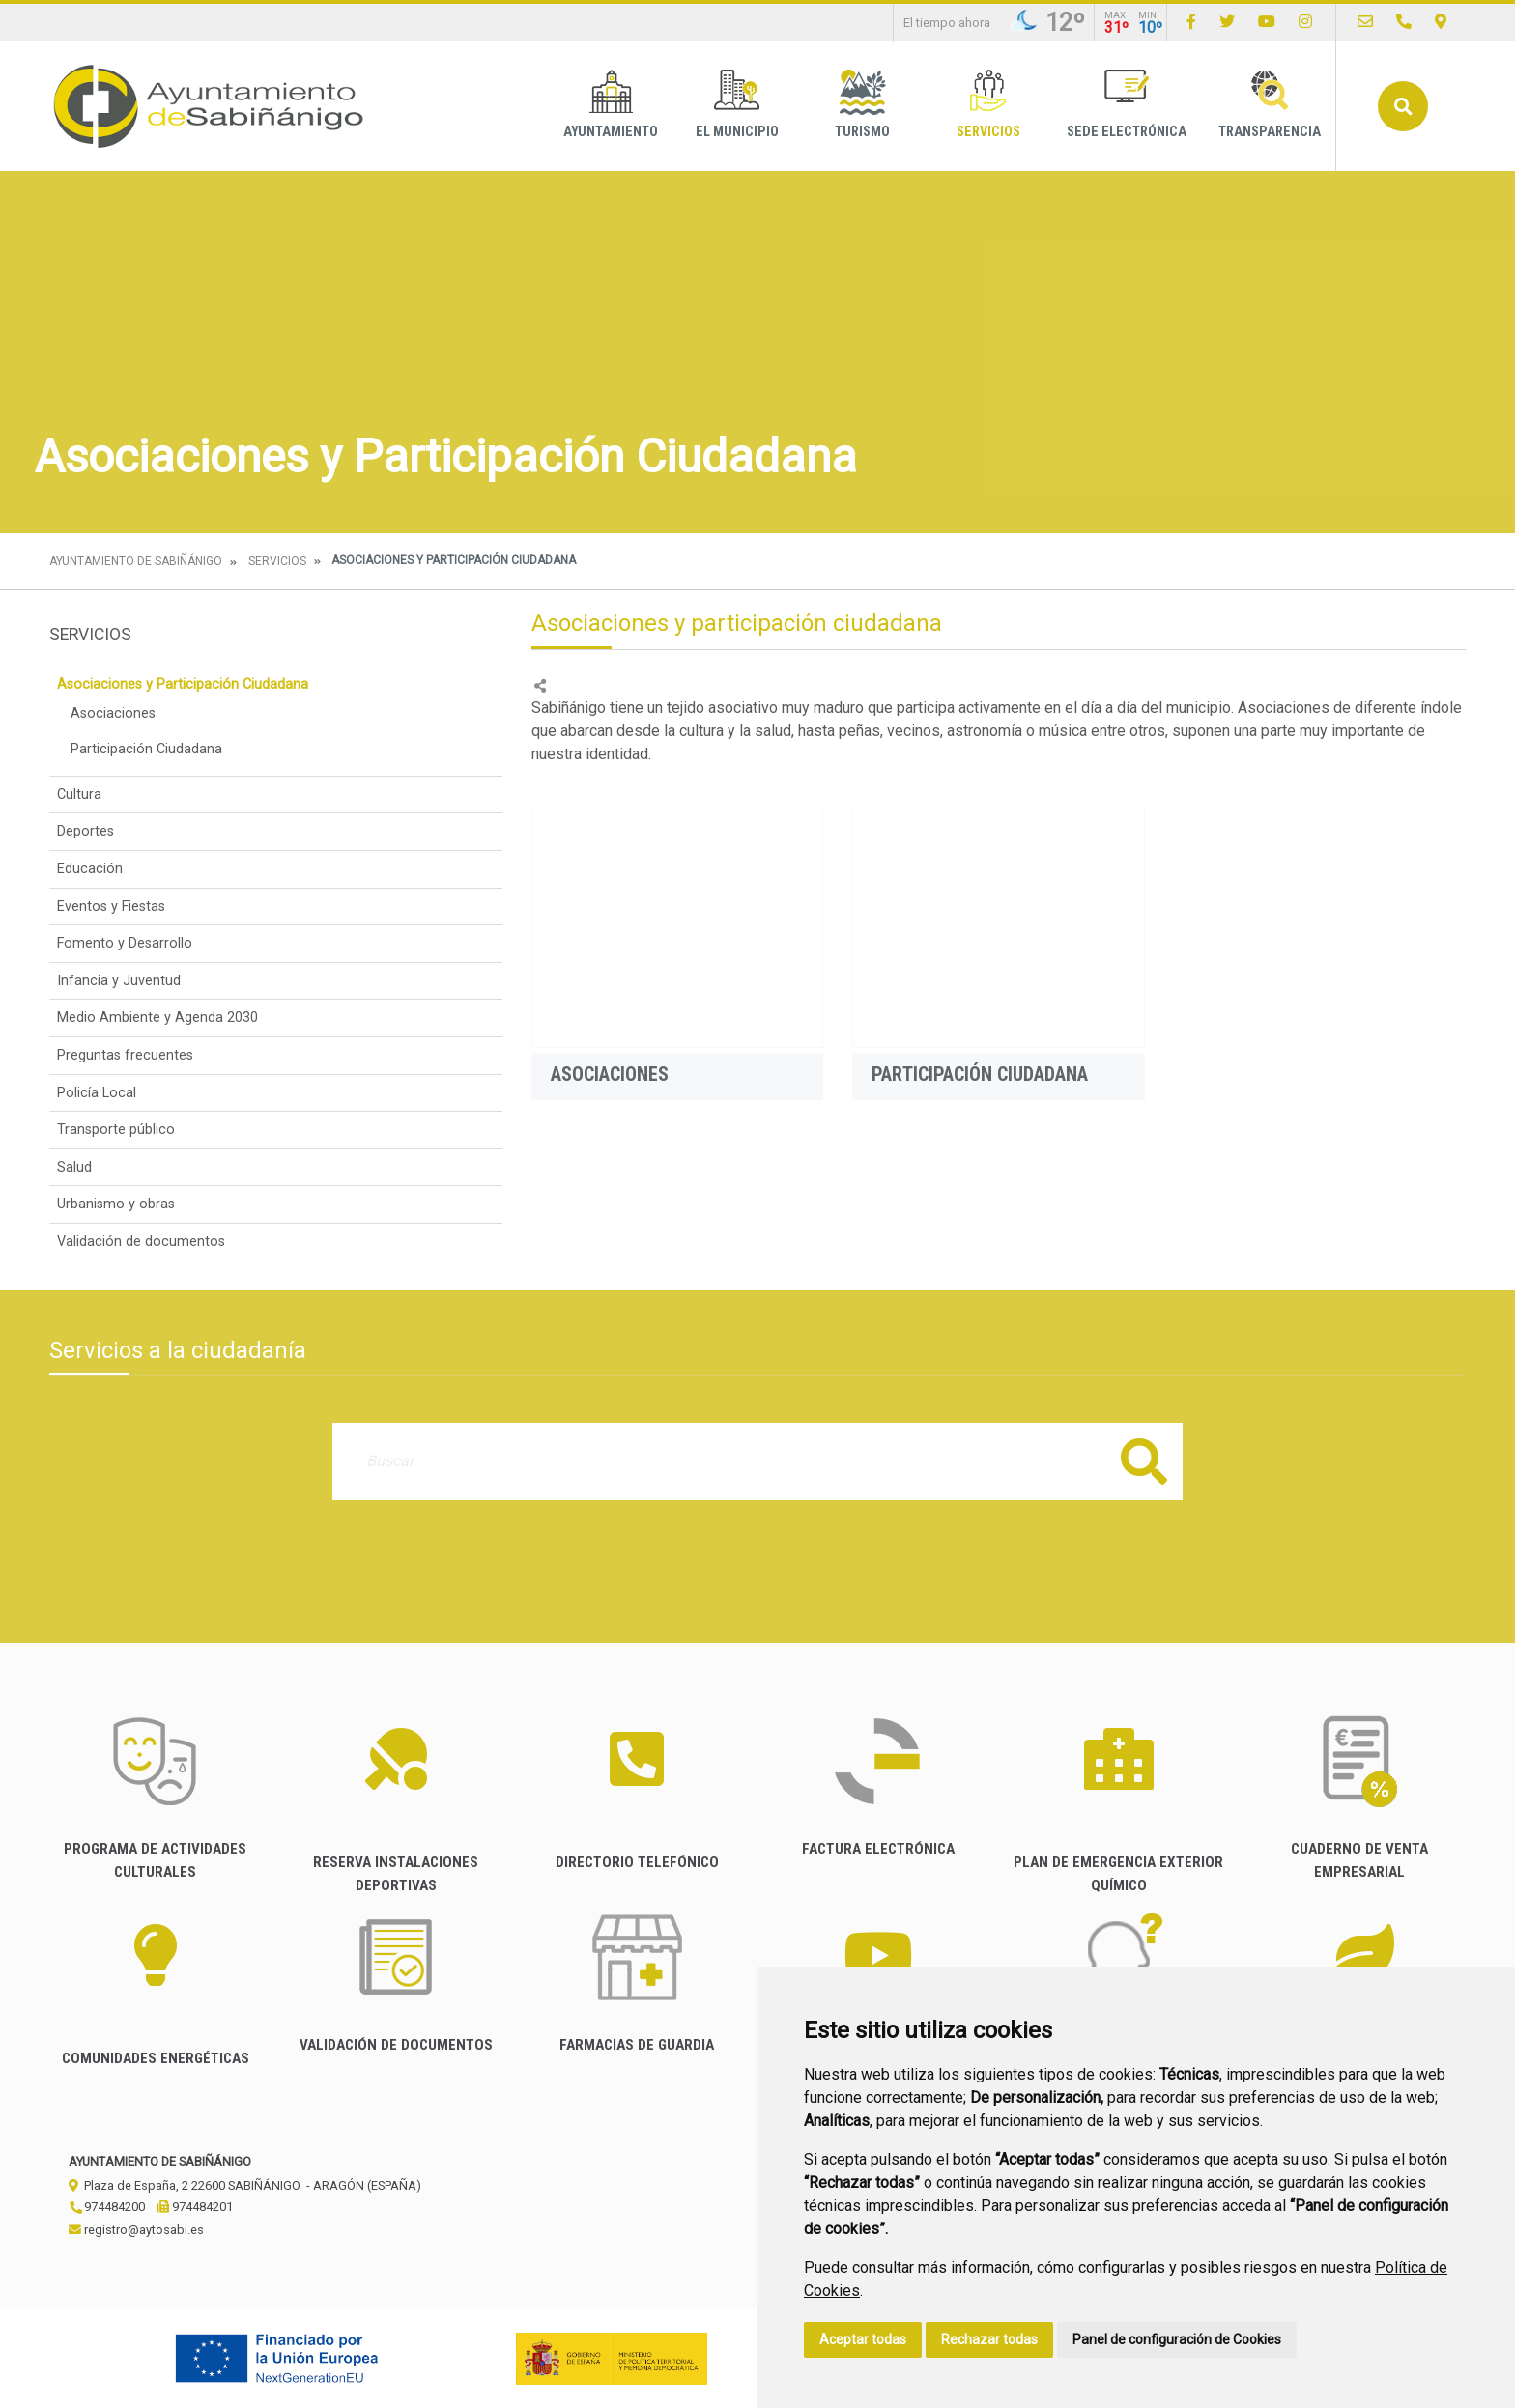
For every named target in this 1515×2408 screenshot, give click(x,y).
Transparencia (1269, 105)
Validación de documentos (141, 1241)
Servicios (988, 105)
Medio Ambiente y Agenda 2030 (157, 1017)
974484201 (195, 2206)
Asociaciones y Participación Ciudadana (182, 684)
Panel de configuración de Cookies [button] (1176, 2339)
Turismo (862, 105)
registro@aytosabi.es (136, 2230)
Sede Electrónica (1126, 105)
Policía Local (96, 1093)
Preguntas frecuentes (125, 1055)
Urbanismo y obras (116, 1204)
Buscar (1403, 106)
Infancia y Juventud (119, 981)
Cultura (79, 794)
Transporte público (116, 1129)
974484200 (107, 2206)
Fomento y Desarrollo (124, 943)
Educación (90, 869)
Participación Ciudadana (146, 749)
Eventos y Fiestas (111, 906)
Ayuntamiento (610, 105)
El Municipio (737, 105)
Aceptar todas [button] (862, 2339)
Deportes (85, 831)
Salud (74, 1167)
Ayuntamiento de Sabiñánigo (135, 561)
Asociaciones (113, 713)
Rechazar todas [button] (989, 2339)
